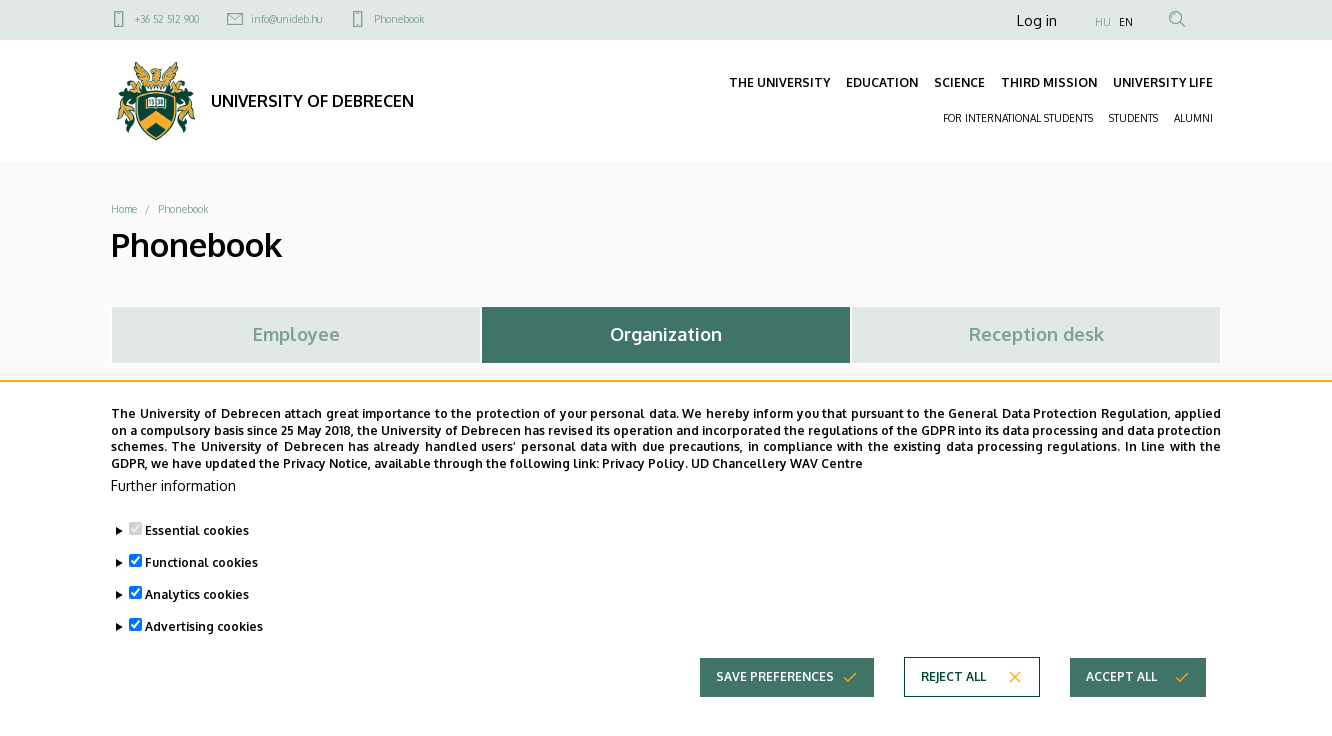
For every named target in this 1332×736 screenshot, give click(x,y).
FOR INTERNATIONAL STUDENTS (1018, 118)
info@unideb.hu (286, 19)
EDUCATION (882, 82)
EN (1126, 22)
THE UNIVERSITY (779, 82)
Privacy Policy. (645, 482)
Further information (173, 504)
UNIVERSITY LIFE (1163, 82)
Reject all (953, 695)
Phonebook (399, 19)
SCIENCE (959, 82)
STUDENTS (1133, 118)
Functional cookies (201, 581)
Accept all (1121, 695)
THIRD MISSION (1049, 82)
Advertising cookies (204, 645)
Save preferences (775, 695)
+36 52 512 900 (167, 19)
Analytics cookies (197, 613)
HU (1103, 22)
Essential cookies (197, 549)
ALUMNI (1193, 118)
